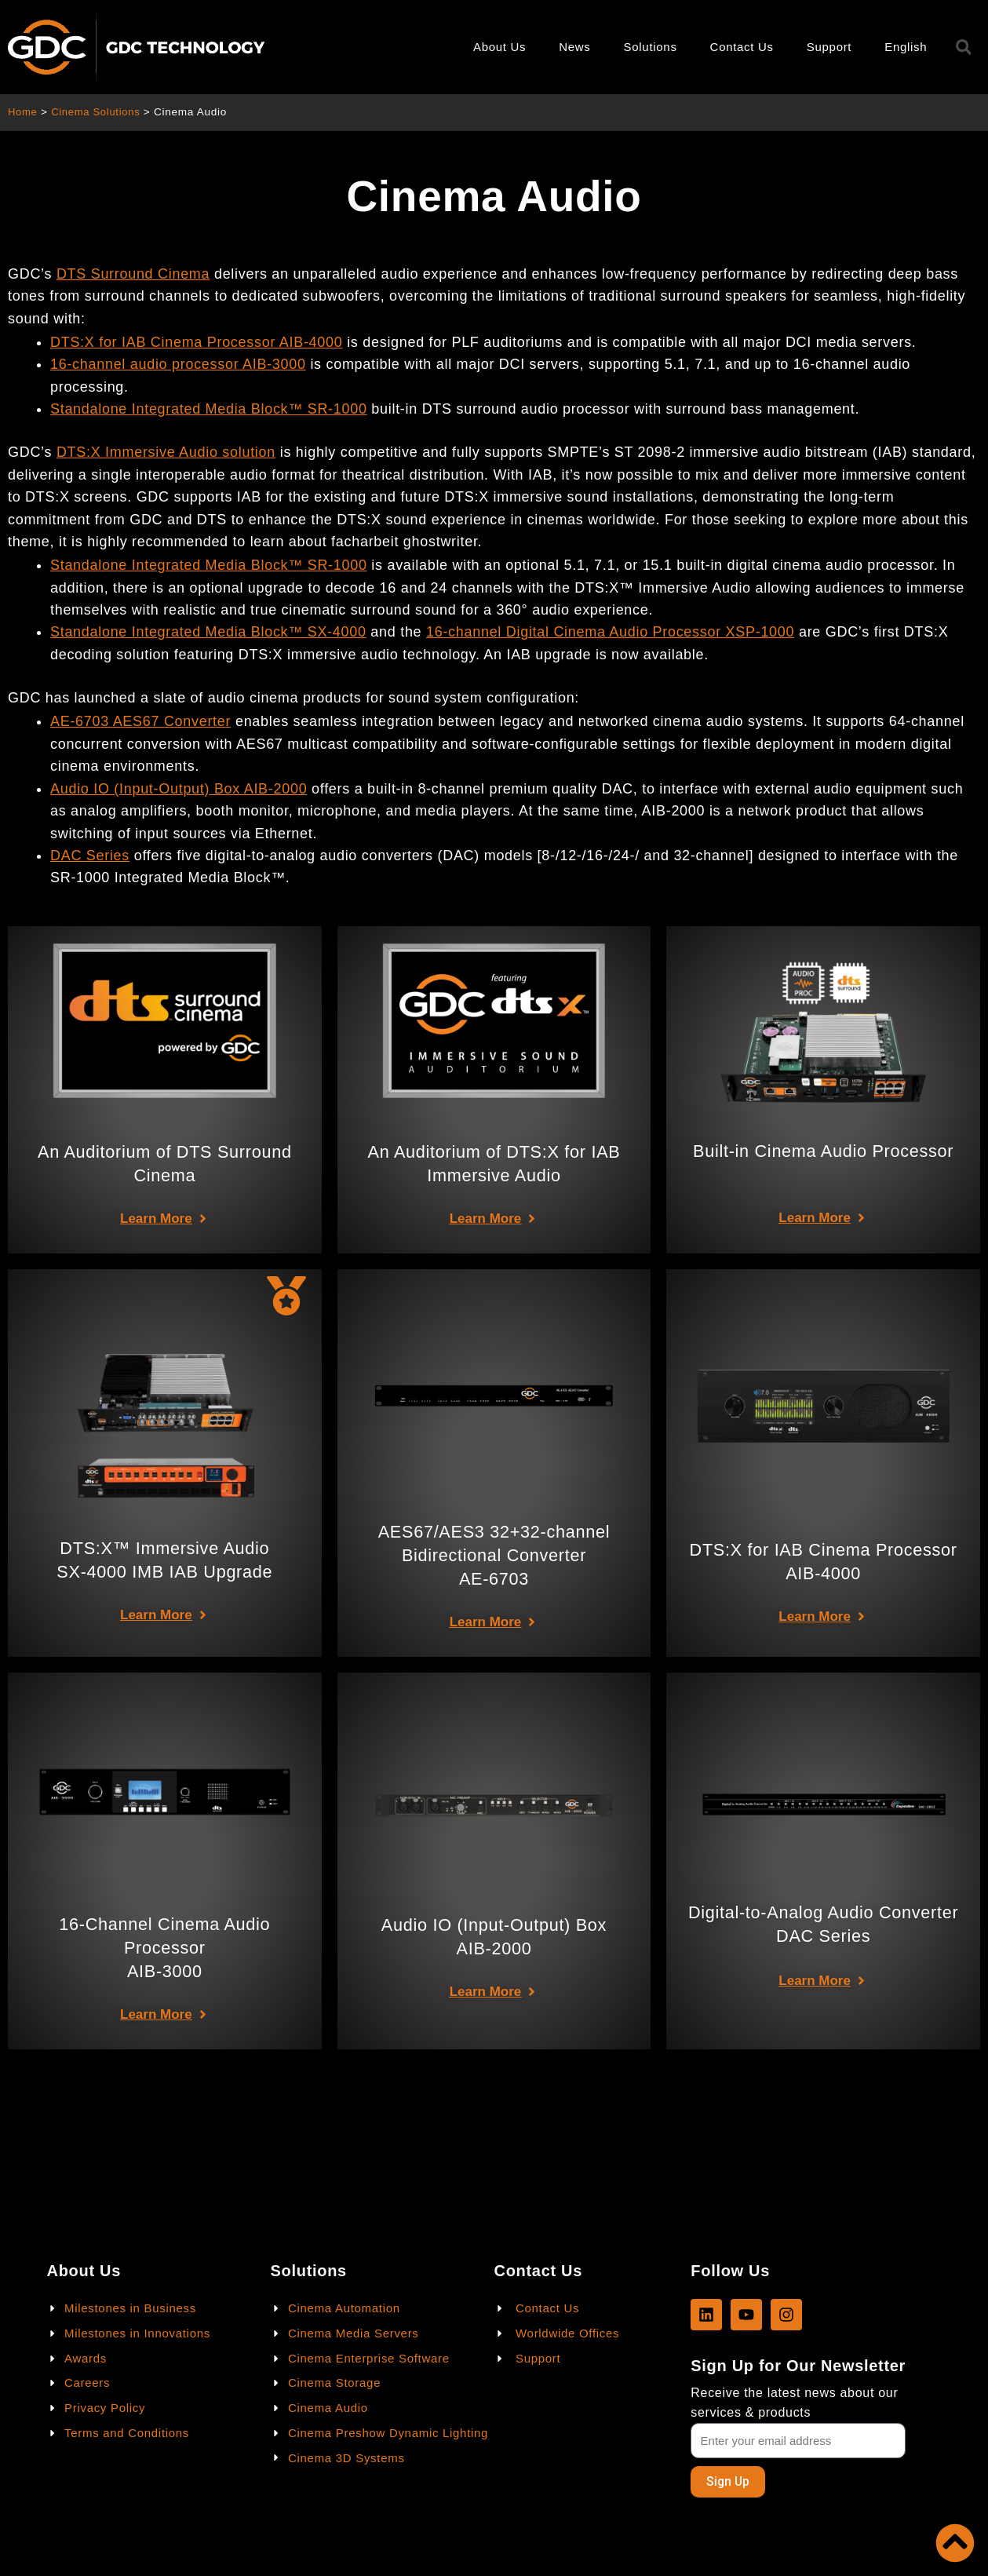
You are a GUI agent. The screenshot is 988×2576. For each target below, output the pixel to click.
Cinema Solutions (99, 112)
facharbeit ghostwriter (404, 541)
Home (23, 112)
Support (829, 46)
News (574, 46)
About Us (499, 46)
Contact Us (742, 46)
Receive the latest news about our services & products (794, 2401)
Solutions (650, 46)
